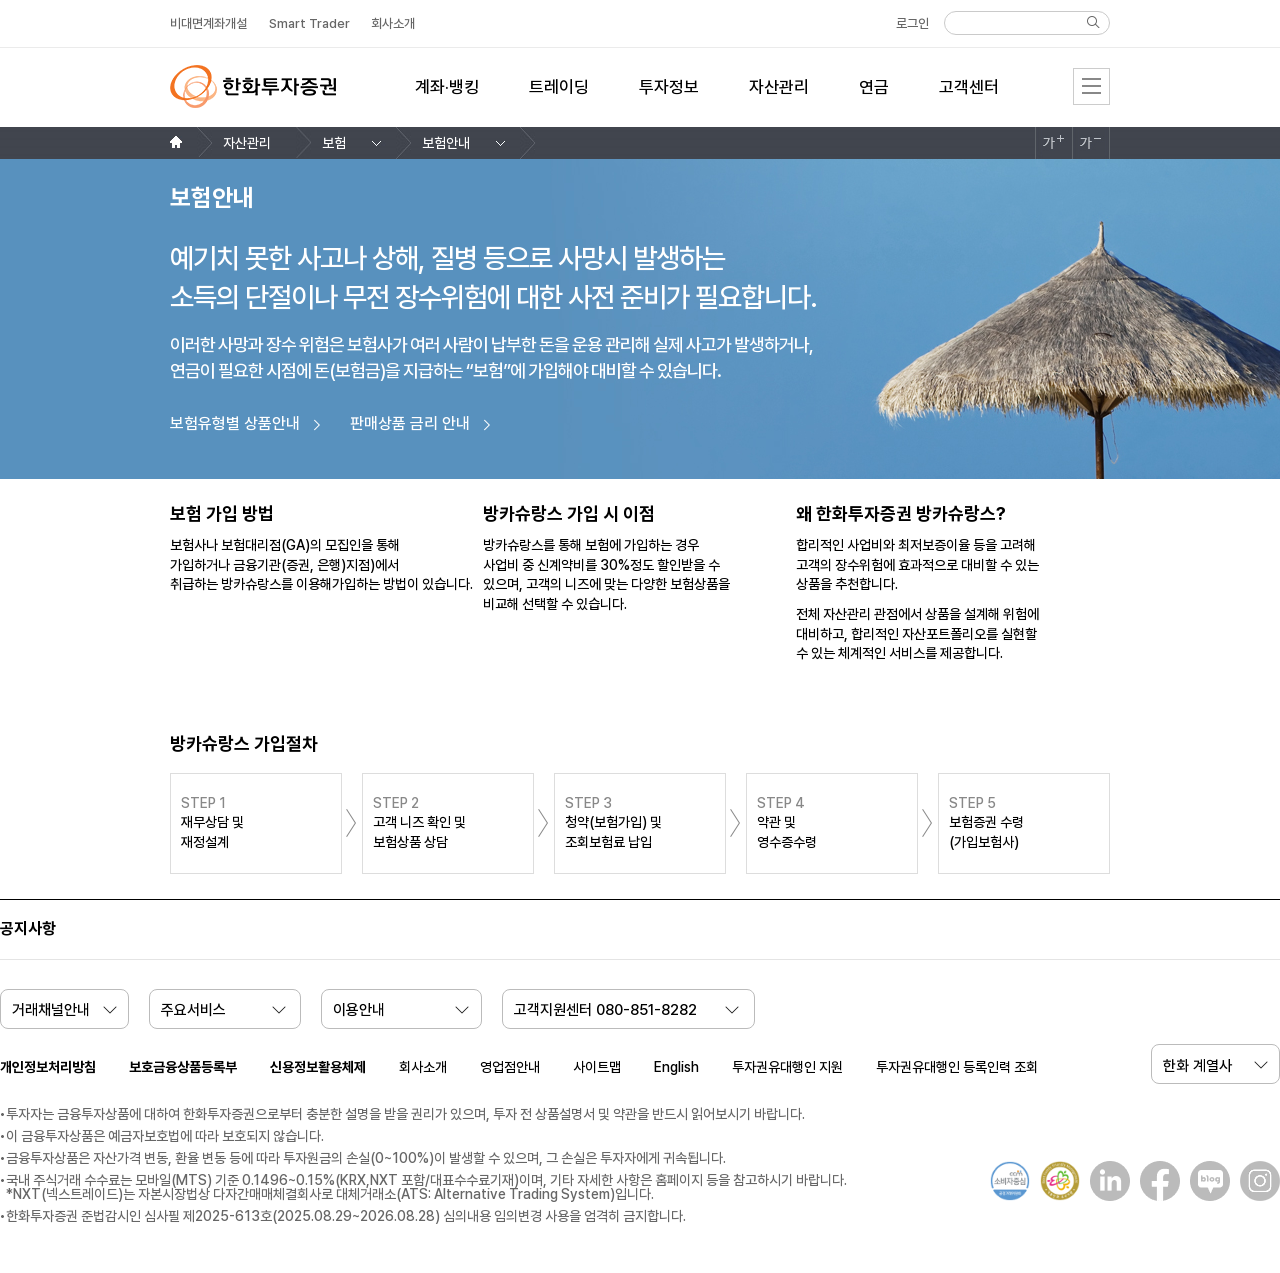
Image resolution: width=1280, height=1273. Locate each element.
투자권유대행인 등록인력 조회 (957, 1067)
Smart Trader (309, 23)
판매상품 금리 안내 (410, 423)
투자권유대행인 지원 (787, 1067)
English (676, 1067)
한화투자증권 (253, 86)
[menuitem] (447, 99)
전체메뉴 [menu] (1091, 86)
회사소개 (423, 1067)
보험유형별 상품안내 (235, 423)
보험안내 (446, 143)
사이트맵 (597, 1067)
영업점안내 (510, 1067)
